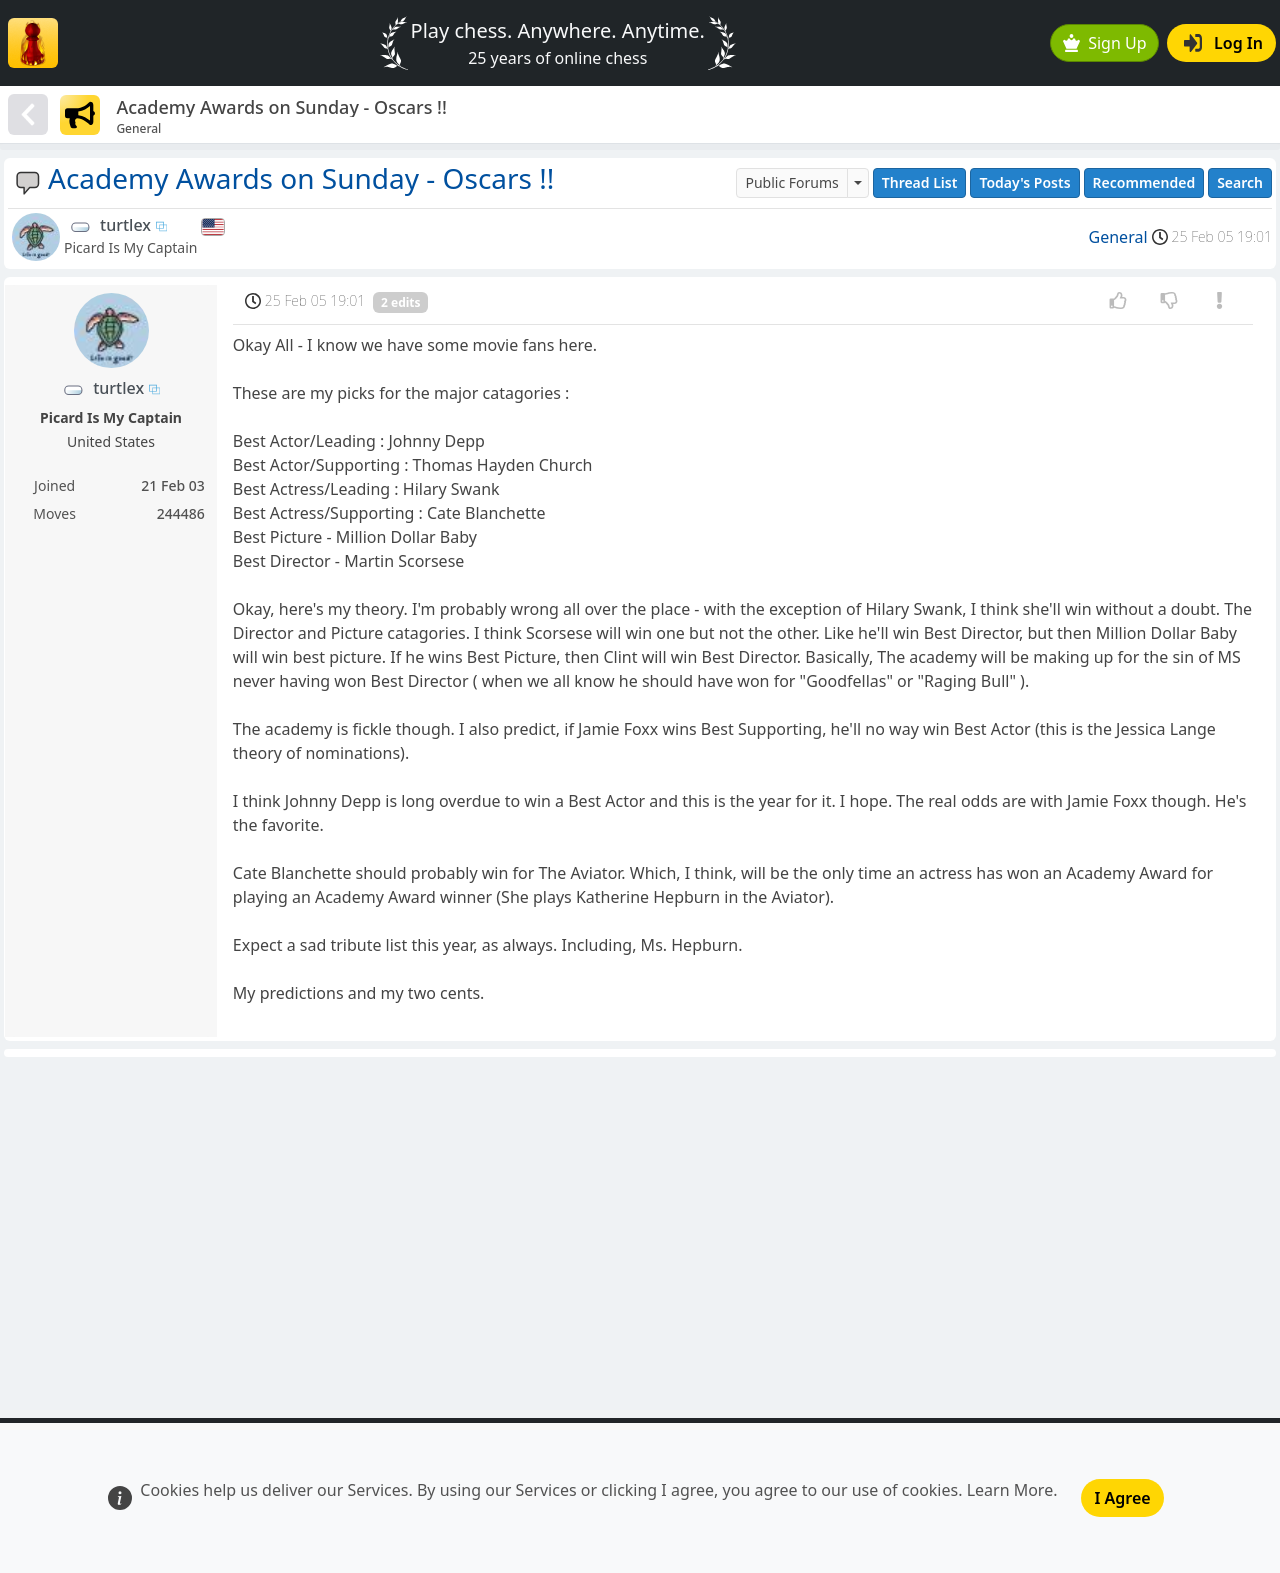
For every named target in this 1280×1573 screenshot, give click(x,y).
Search (1240, 182)
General (1118, 237)
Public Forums (791, 182)
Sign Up (1105, 43)
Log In (1223, 43)
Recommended (1144, 182)
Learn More (1010, 1490)
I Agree (1122, 1498)
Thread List (920, 182)
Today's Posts (1024, 182)
